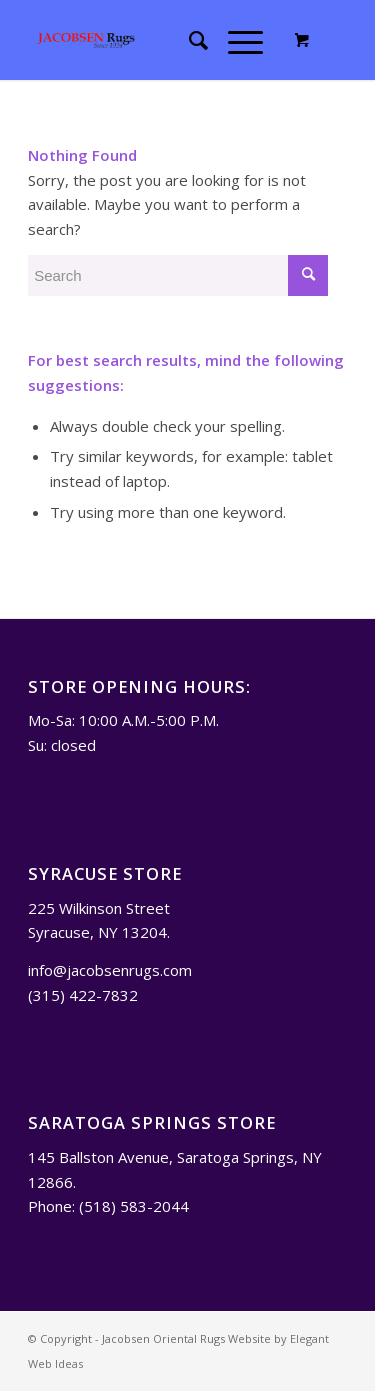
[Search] (188, 40)
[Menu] (235, 40)
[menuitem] (188, 40)
